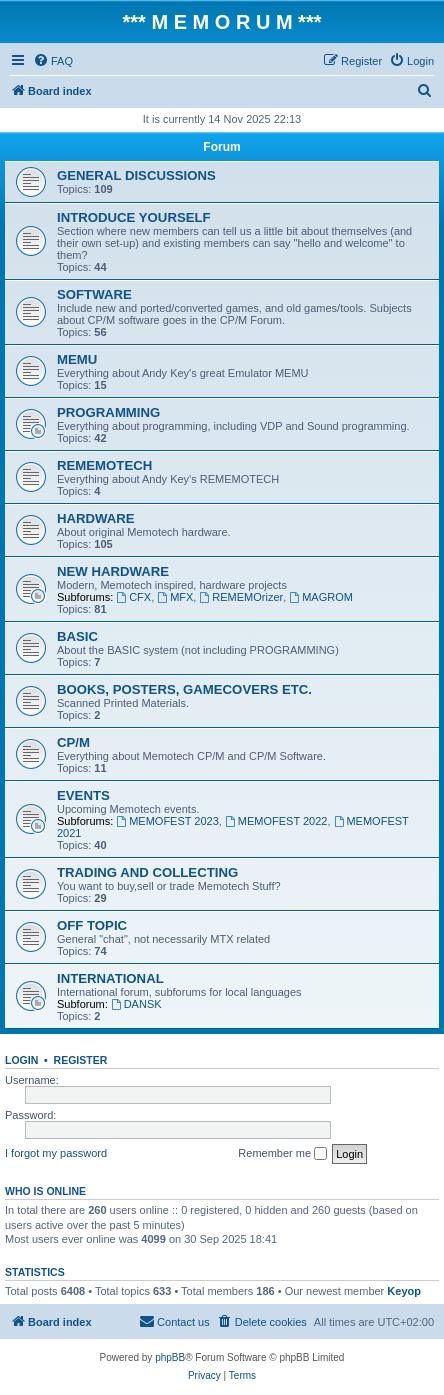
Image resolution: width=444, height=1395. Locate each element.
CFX (133, 597)
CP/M (73, 742)
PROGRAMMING (108, 412)
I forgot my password (56, 1153)
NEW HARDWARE (113, 571)
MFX (175, 597)
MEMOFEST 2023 (167, 821)
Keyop (404, 1291)
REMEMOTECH (104, 465)
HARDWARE (96, 518)
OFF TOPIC (92, 925)
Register (81, 1060)
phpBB (170, 1357)
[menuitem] (53, 61)
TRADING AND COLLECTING (147, 872)
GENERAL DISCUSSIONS (136, 175)
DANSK (136, 1004)
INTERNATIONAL (110, 978)
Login (21, 1060)
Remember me (282, 1154)
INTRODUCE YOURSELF (134, 217)
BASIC (77, 636)
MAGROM (321, 597)
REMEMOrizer (241, 597)
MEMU (77, 359)
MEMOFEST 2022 (276, 821)
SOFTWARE (94, 294)
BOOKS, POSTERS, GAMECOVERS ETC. (184, 689)
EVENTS (83, 795)
